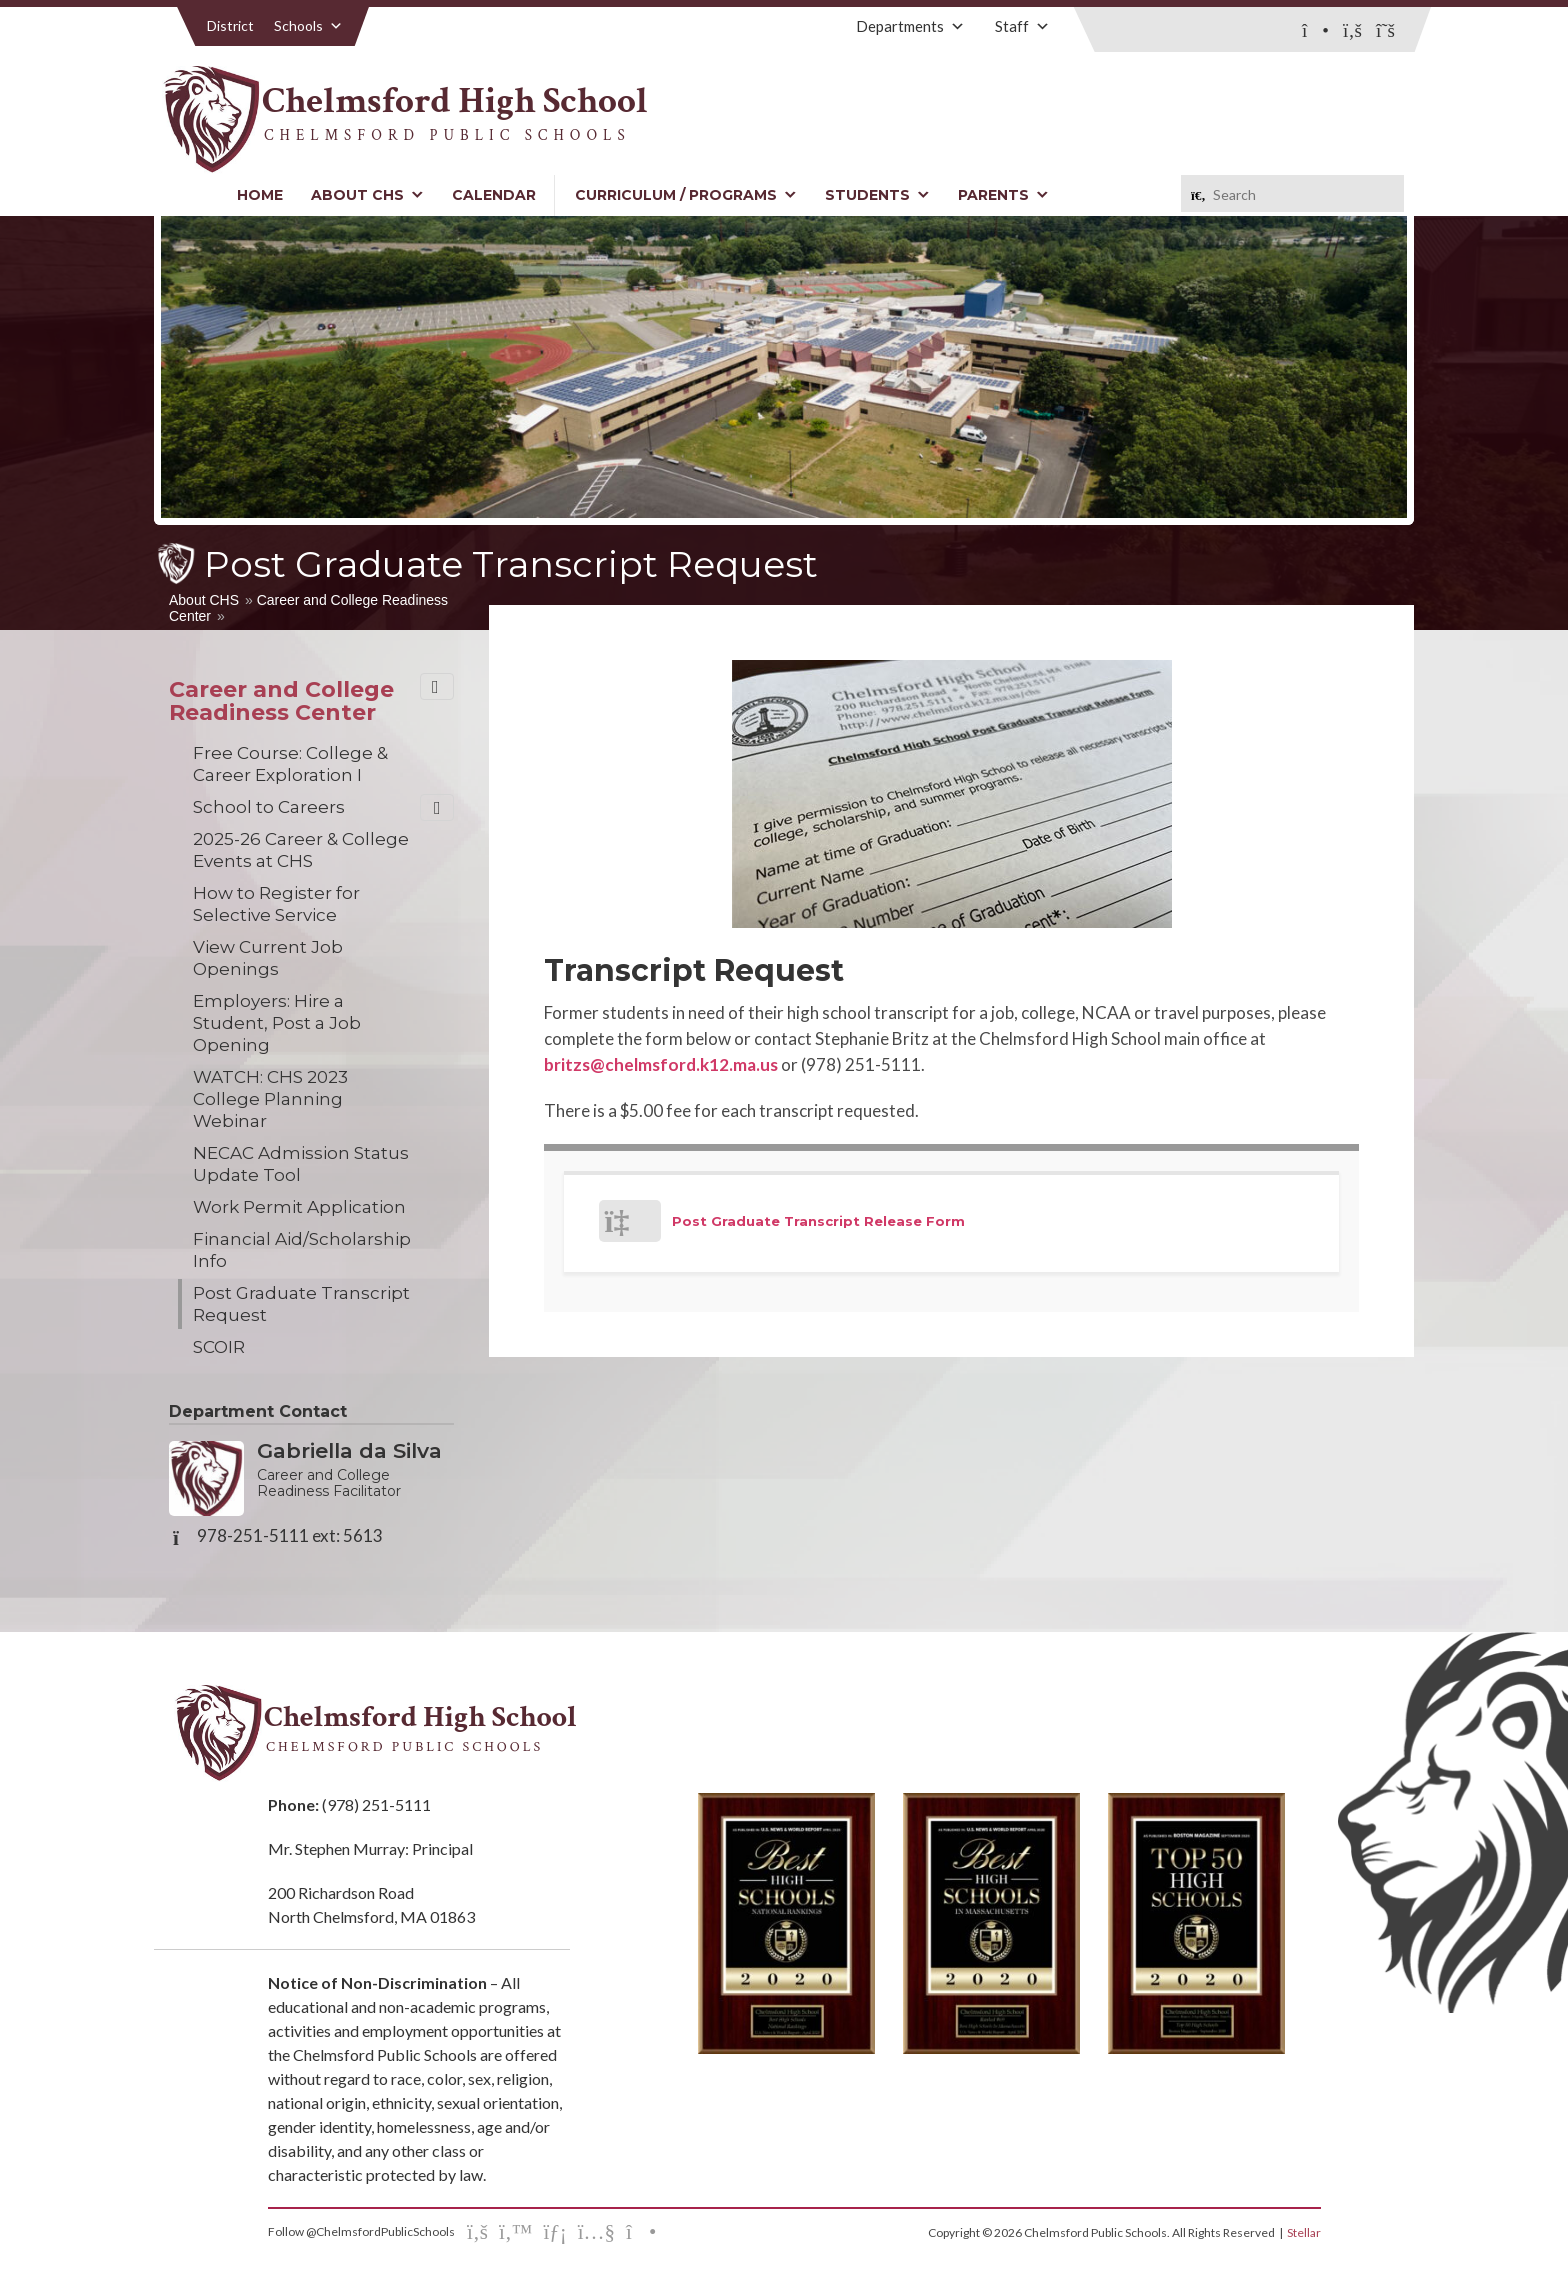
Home (260, 195)
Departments (910, 26)
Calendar (494, 195)
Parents (1003, 195)
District (230, 25)
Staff (1022, 26)
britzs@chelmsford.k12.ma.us (661, 1064)
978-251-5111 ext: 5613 (290, 1536)
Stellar (1304, 2232)
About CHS (367, 195)
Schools (308, 25)
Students (877, 195)
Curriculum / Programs (686, 195)
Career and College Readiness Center (281, 701)
